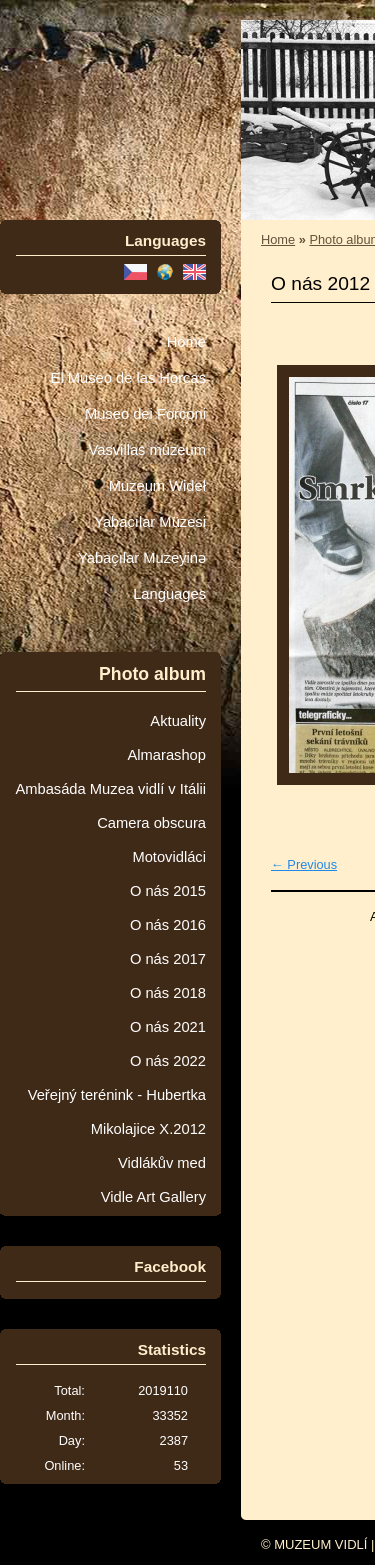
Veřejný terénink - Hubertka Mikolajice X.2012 (117, 1112)
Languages (169, 594)
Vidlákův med (162, 1163)
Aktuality (178, 721)
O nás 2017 (168, 959)
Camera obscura (151, 823)
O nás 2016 (168, 925)
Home (186, 342)
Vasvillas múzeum (147, 450)
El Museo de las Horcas (128, 378)
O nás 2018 (168, 993)
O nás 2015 (168, 891)
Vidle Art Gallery (153, 1197)
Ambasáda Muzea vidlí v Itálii (110, 789)
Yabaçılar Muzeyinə (142, 558)
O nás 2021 (168, 1027)
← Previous (304, 864)
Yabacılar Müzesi (150, 522)
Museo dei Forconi (145, 414)
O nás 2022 (168, 1061)
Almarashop (166, 755)
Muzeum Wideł (157, 486)
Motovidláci (169, 857)
